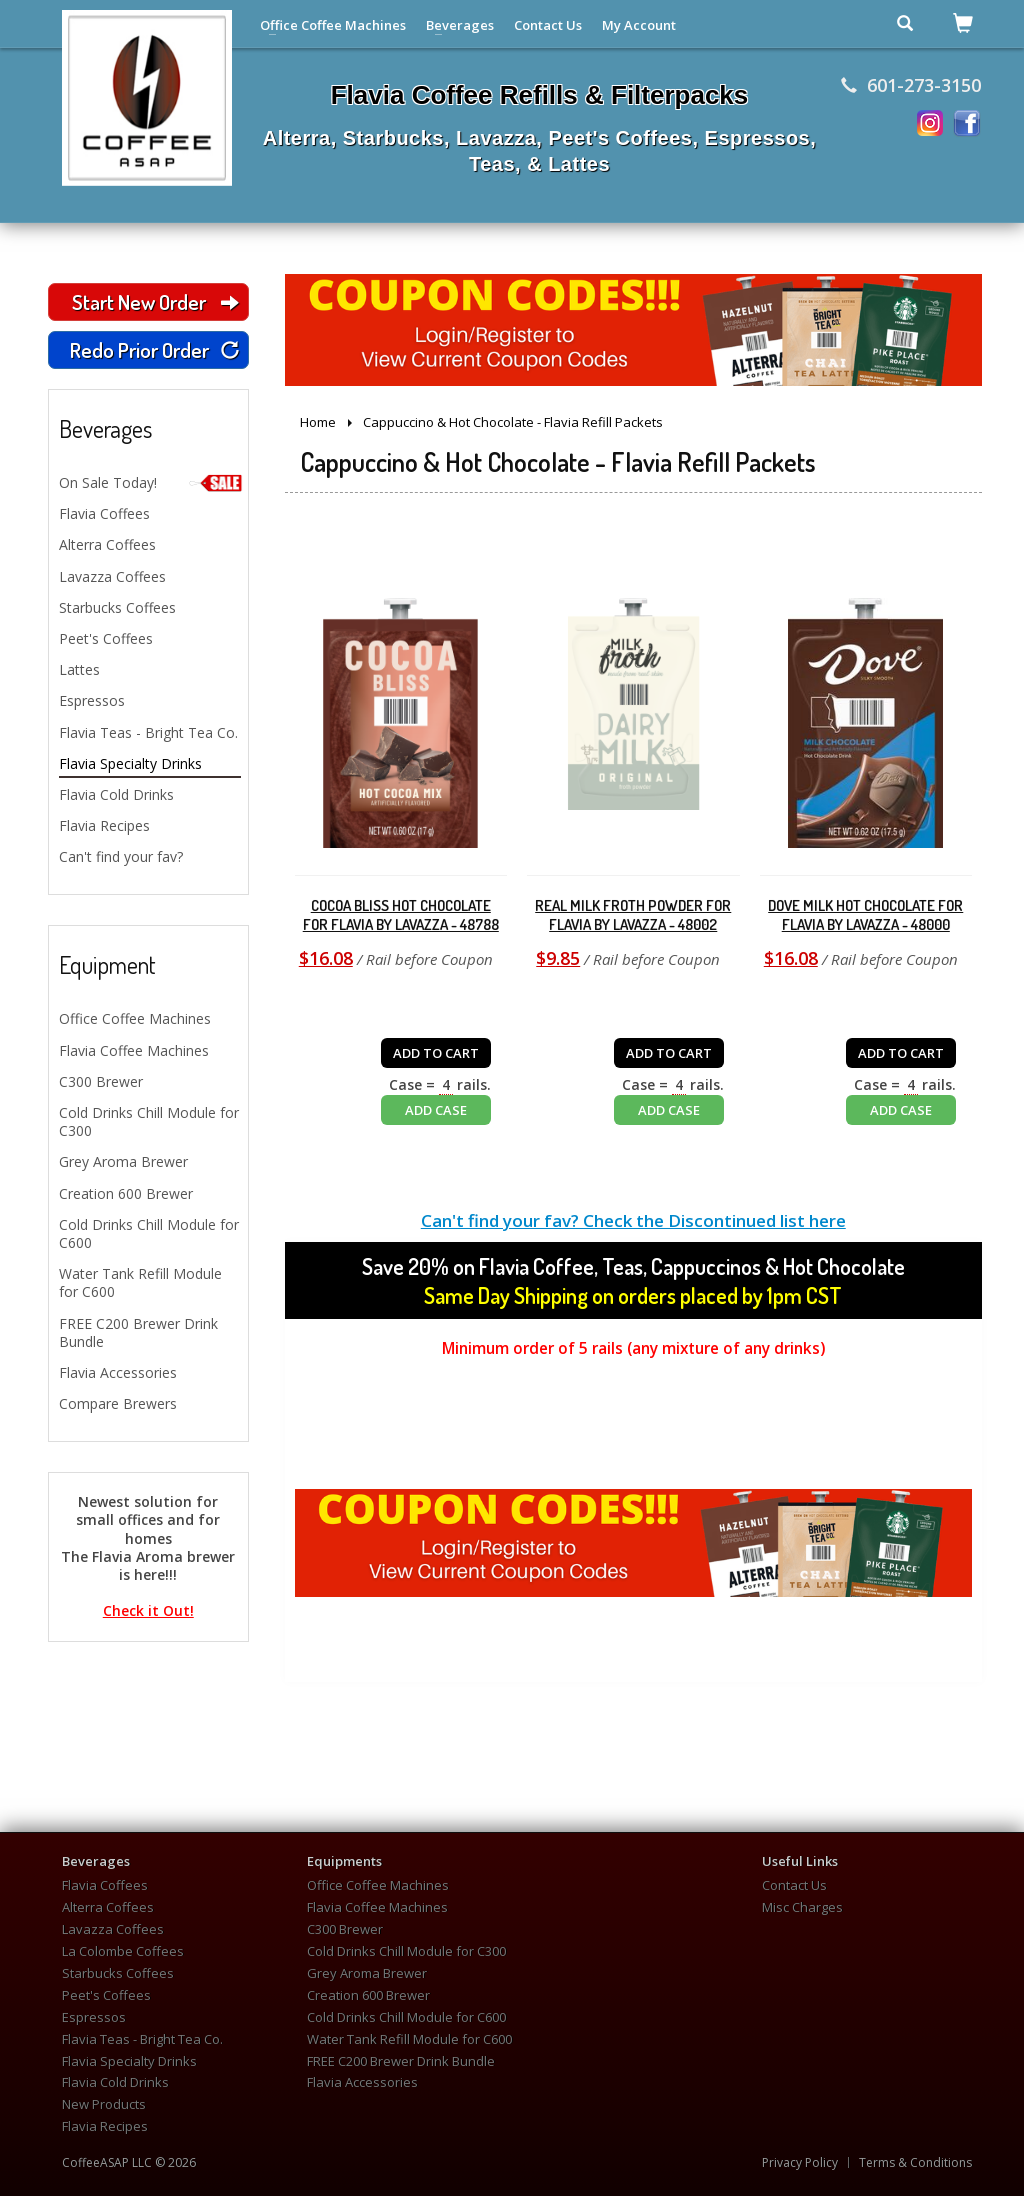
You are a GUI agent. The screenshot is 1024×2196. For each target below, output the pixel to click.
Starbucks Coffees (117, 607)
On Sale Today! (150, 482)
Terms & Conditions (915, 2163)
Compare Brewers (118, 1403)
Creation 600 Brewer (126, 1193)
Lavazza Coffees (112, 576)
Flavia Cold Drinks (116, 794)
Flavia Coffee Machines (134, 1050)
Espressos (92, 700)
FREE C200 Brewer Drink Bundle (138, 1332)
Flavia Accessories (118, 1372)
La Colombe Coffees (123, 1951)
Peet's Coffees (106, 638)
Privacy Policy (800, 2163)
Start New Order (155, 301)
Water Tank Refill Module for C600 (140, 1282)
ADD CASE (436, 1110)
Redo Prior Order (154, 349)
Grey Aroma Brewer (123, 1161)
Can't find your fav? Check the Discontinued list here (633, 1220)
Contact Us (548, 25)
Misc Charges (802, 1907)
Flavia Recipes (104, 825)
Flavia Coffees (104, 513)
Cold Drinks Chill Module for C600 (149, 1233)
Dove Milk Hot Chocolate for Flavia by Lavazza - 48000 (865, 915)
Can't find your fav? (121, 856)
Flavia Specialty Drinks (130, 763)
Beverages (460, 25)
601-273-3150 (911, 85)
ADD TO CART (436, 1053)
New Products (104, 2104)
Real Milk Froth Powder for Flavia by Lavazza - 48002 (633, 915)
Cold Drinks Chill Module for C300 (149, 1121)
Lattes (79, 669)
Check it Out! (148, 1611)
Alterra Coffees (107, 544)
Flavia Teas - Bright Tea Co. (148, 732)
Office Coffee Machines (333, 25)
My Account (639, 25)
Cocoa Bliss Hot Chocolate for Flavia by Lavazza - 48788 (401, 915)
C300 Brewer (101, 1081)
